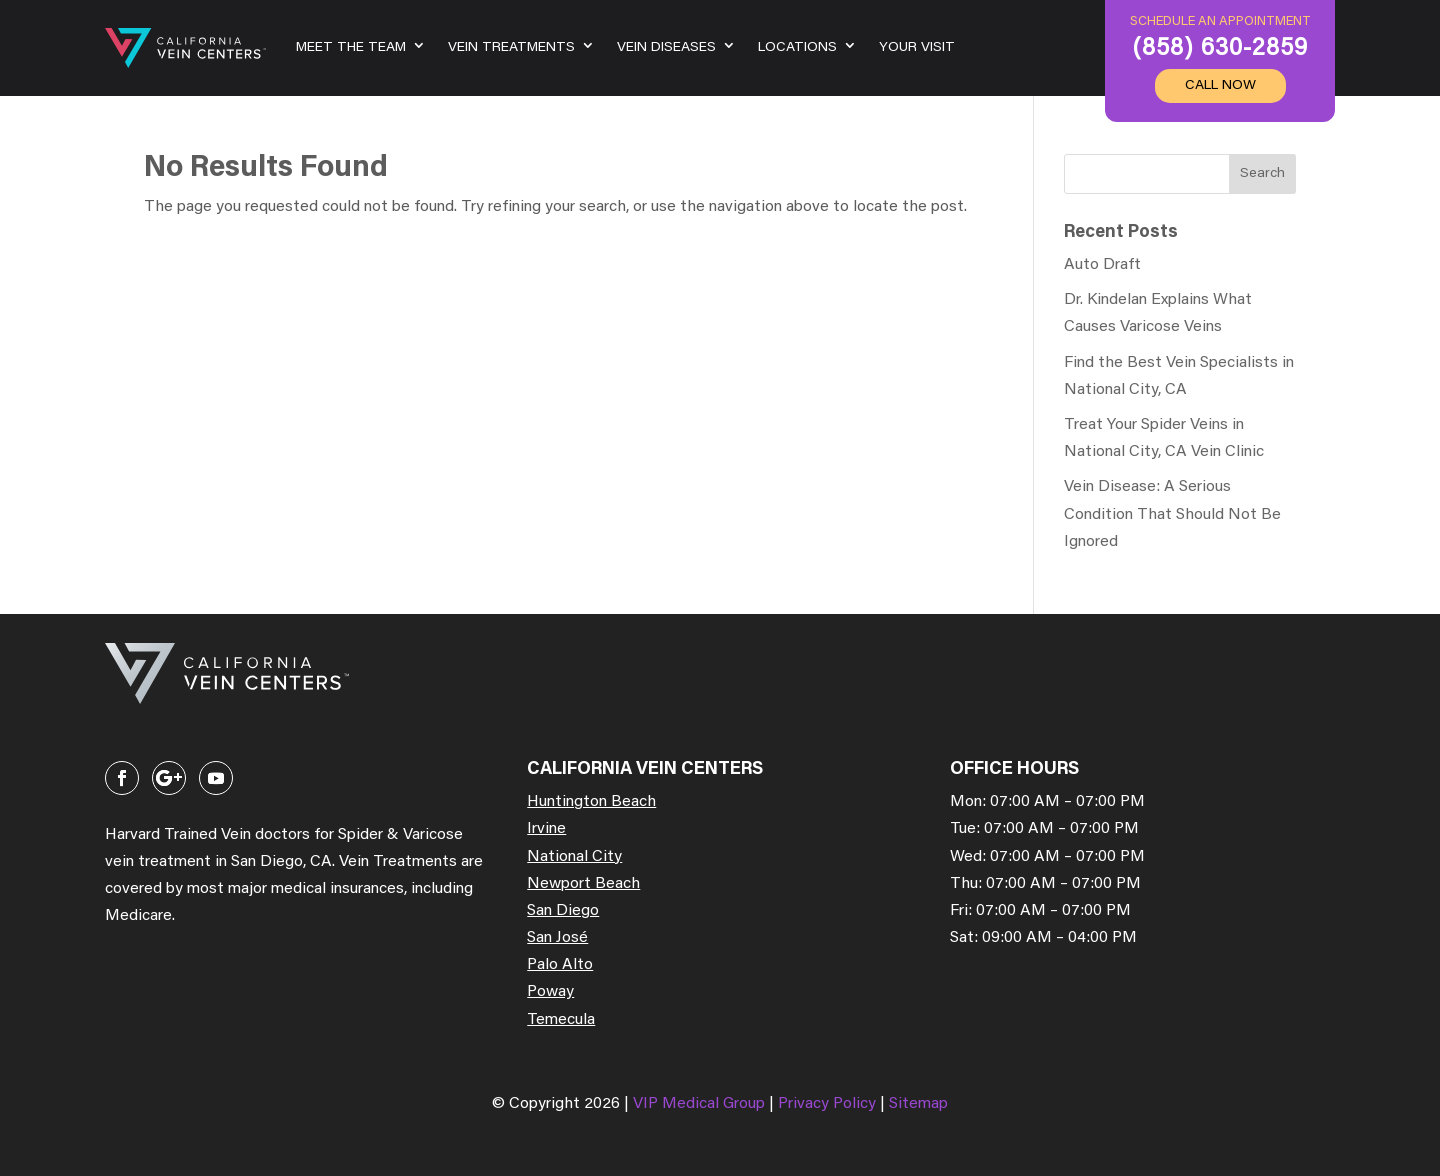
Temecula (561, 1020)
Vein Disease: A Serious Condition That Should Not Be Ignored (1172, 514)
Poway (550, 992)
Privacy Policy (829, 1104)
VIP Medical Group (701, 1104)
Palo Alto (560, 965)
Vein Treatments (511, 48)
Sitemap (918, 1104)
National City (574, 857)
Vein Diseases (666, 48)
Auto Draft (1102, 265)
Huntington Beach (591, 802)
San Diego (563, 911)
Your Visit (917, 48)
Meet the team (351, 48)
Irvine (546, 829)
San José (557, 938)
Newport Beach (583, 884)
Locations (797, 48)
